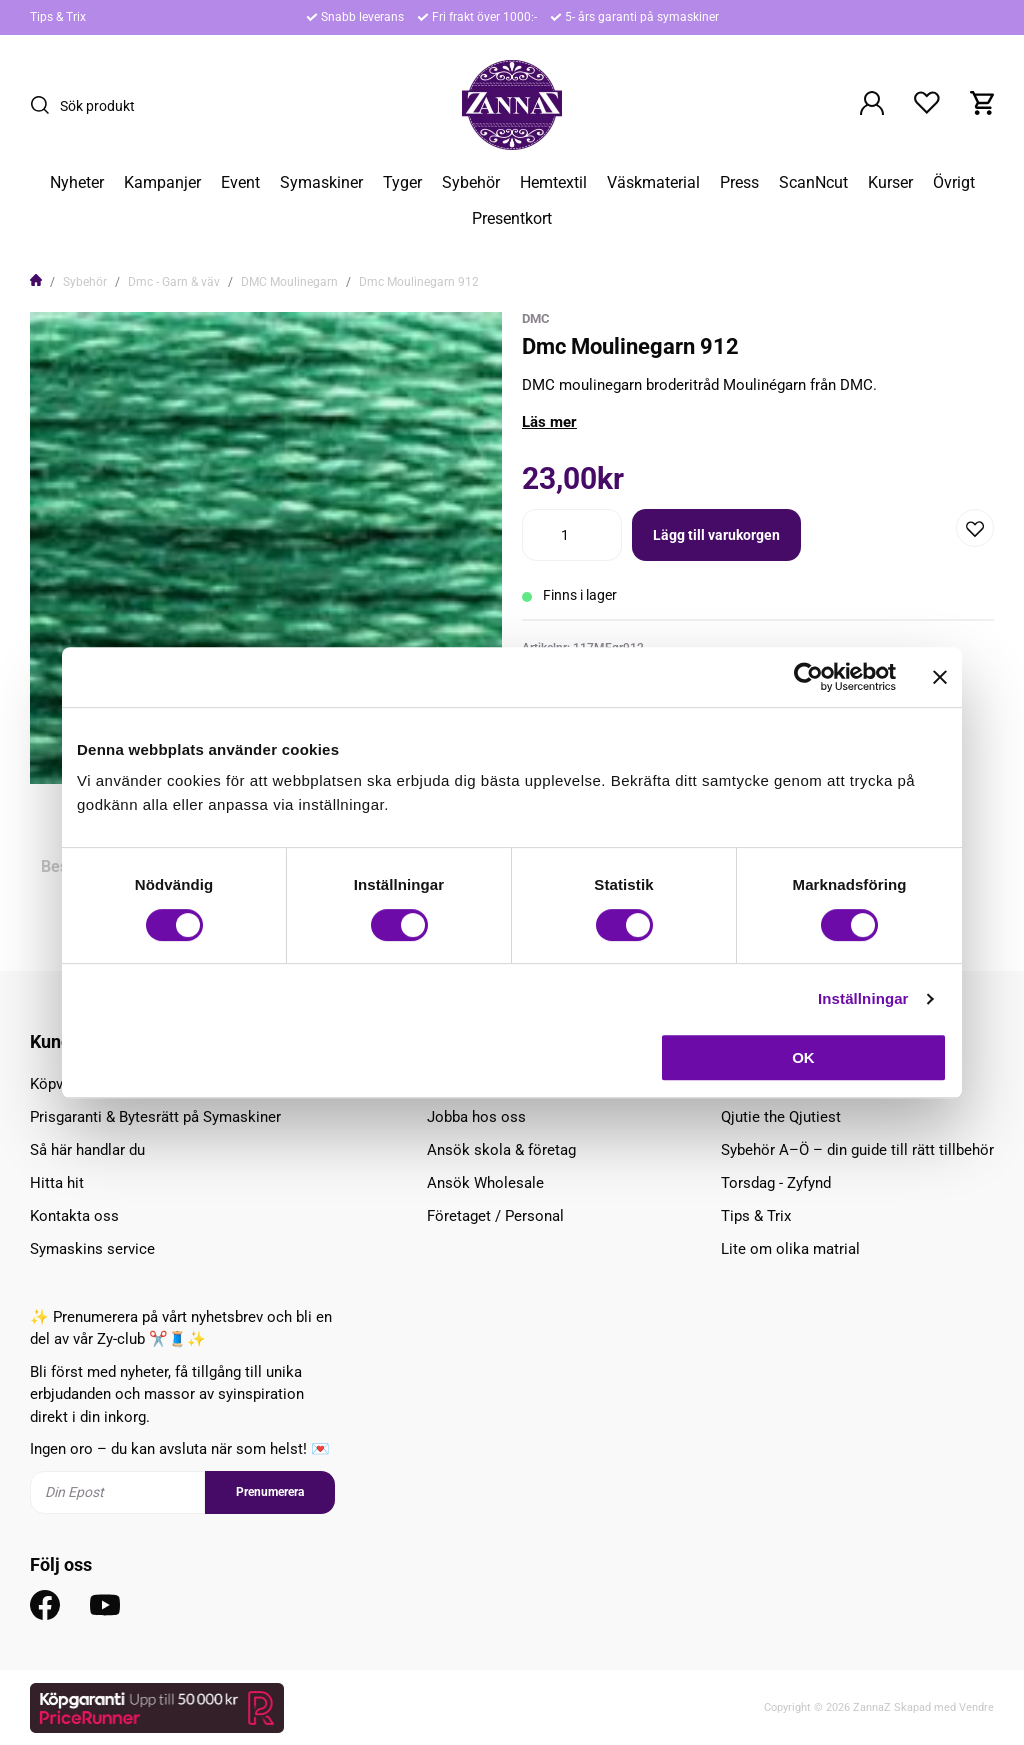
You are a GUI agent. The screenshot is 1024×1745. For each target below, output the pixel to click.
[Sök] (45, 105)
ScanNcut (813, 183)
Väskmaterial (653, 183)
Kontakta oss (74, 1216)
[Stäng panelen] (940, 677)
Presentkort (512, 219)
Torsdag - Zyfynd (776, 1183)
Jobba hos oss (476, 1117)
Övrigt (954, 183)
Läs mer (549, 422)
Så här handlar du (87, 1150)
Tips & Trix (58, 17)
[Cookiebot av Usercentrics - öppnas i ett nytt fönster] (808, 677)
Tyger (402, 183)
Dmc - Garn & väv (174, 282)
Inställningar (863, 998)
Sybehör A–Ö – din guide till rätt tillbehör (857, 1150)
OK (803, 1057)
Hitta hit (57, 1183)
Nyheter (77, 183)
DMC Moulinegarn (289, 282)
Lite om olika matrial (790, 1249)
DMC (536, 318)
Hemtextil (553, 183)
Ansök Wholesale (485, 1183)
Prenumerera (270, 1492)
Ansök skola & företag (501, 1150)
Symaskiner (321, 183)
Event (240, 183)
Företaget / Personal (495, 1216)
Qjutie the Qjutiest (781, 1117)
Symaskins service (92, 1249)
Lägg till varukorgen (716, 535)
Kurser (890, 183)
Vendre (976, 1707)
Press (739, 183)
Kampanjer (162, 183)
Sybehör (471, 183)
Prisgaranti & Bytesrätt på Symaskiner (155, 1117)
